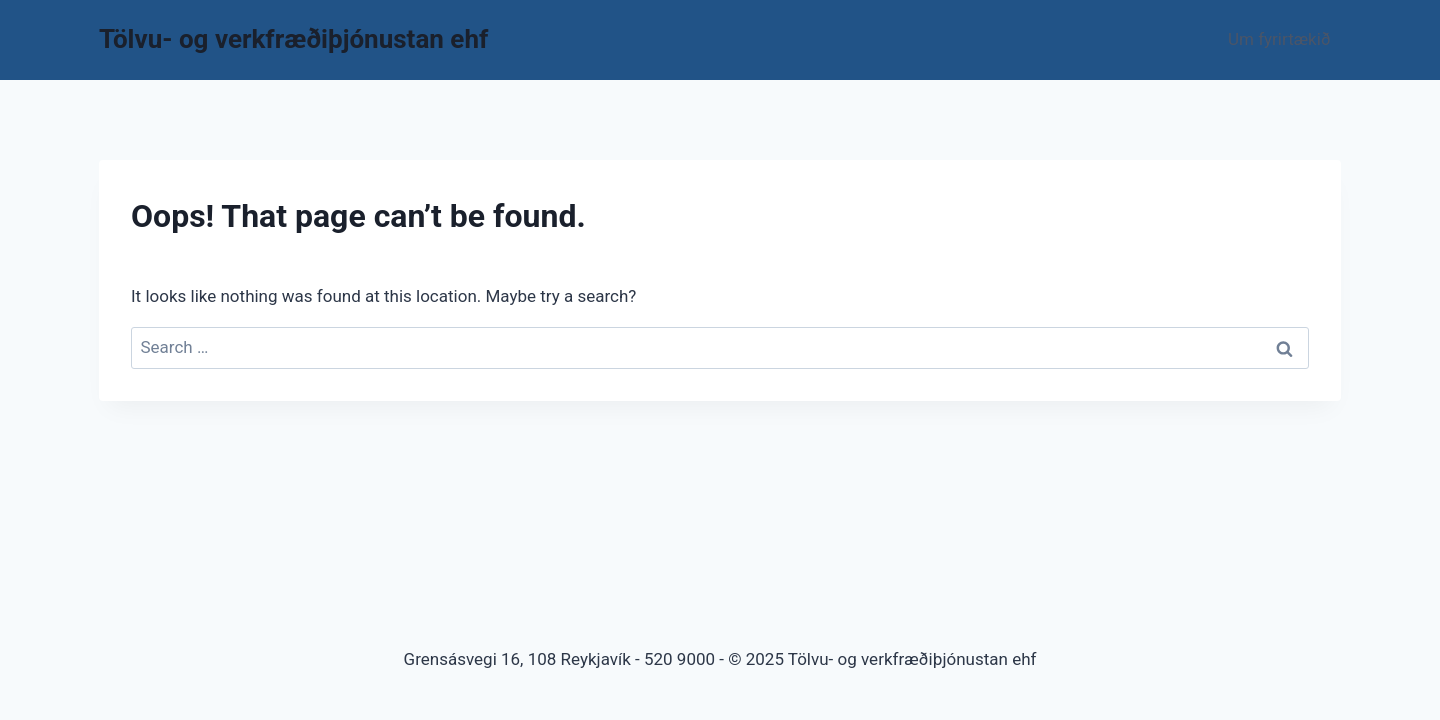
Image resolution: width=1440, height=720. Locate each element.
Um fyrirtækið (1279, 39)
